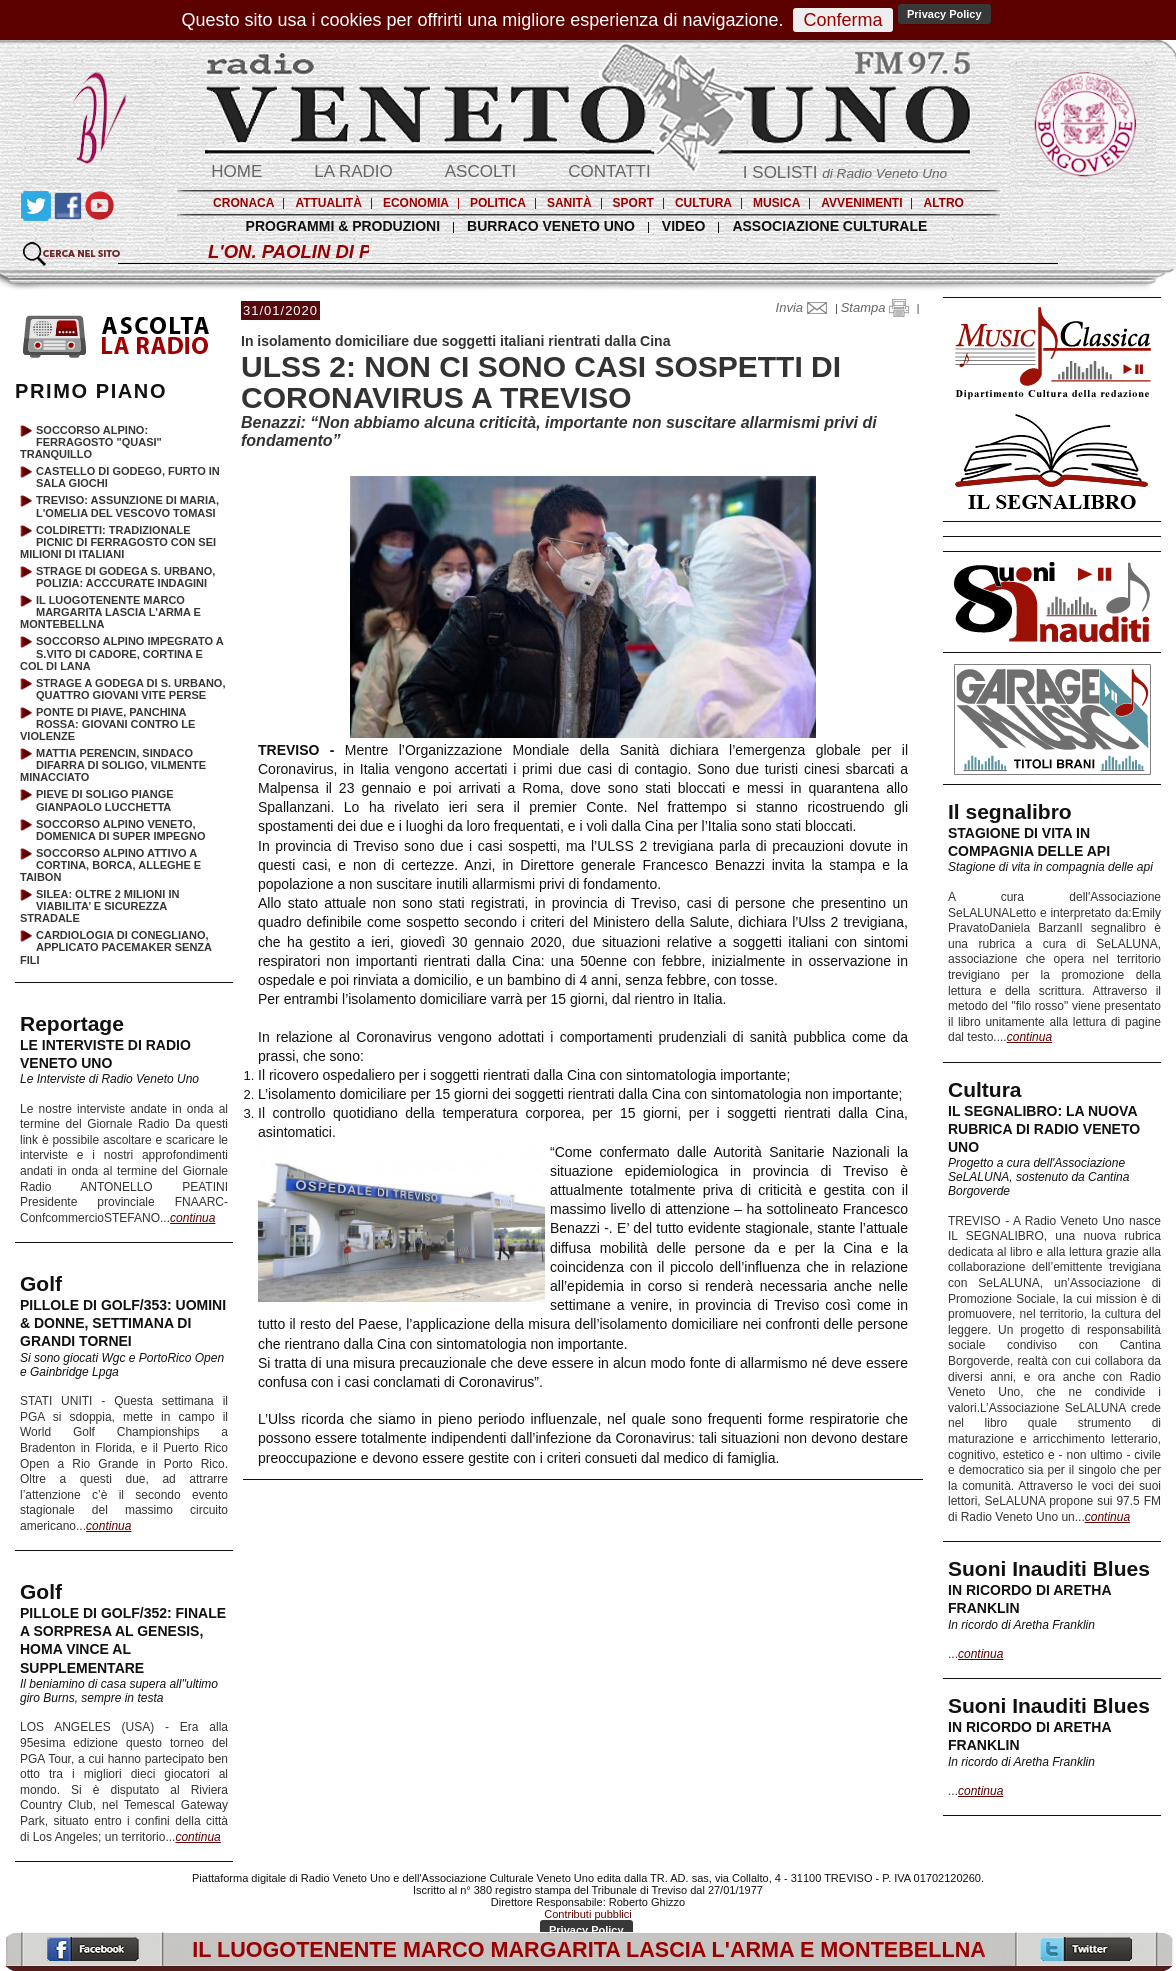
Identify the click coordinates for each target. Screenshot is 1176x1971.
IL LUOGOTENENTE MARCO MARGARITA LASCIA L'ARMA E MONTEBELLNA (110, 612)
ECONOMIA (416, 203)
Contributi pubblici (587, 1914)
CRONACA (243, 203)
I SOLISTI (845, 172)
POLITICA (498, 203)
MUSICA (776, 203)
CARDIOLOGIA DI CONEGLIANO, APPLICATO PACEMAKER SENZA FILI (116, 947)
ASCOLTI (480, 171)
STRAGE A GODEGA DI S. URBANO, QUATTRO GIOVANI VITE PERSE (130, 689)
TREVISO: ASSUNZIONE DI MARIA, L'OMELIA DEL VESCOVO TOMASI (127, 506)
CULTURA (703, 203)
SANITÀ (569, 203)
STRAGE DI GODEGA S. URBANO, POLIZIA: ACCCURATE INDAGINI (125, 577)
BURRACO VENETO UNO (551, 226)
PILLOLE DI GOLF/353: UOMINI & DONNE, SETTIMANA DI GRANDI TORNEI (123, 1323)
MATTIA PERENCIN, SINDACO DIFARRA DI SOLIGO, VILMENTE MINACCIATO (113, 765)
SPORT (633, 203)
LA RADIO (353, 171)
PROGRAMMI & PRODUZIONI (343, 226)
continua (1029, 1037)
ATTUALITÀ (328, 203)
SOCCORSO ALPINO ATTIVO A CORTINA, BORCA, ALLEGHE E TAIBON (110, 865)
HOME (236, 171)
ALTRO (943, 203)
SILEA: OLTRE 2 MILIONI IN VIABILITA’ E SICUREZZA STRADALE (99, 906)
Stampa (875, 307)
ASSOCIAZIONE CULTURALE (829, 226)
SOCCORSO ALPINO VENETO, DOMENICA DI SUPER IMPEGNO (121, 830)
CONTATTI (609, 171)
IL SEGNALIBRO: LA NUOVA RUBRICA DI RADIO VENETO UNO (1044, 1129)
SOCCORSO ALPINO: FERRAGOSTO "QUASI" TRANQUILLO (91, 442)
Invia (806, 307)
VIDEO (684, 226)
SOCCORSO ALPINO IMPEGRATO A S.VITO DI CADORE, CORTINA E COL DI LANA (121, 653)
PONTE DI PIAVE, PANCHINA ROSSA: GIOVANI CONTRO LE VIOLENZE (107, 724)
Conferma (842, 20)
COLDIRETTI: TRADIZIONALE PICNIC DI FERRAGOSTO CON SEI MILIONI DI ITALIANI (118, 542)
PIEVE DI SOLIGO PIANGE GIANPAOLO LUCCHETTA (105, 800)
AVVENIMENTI (861, 203)
